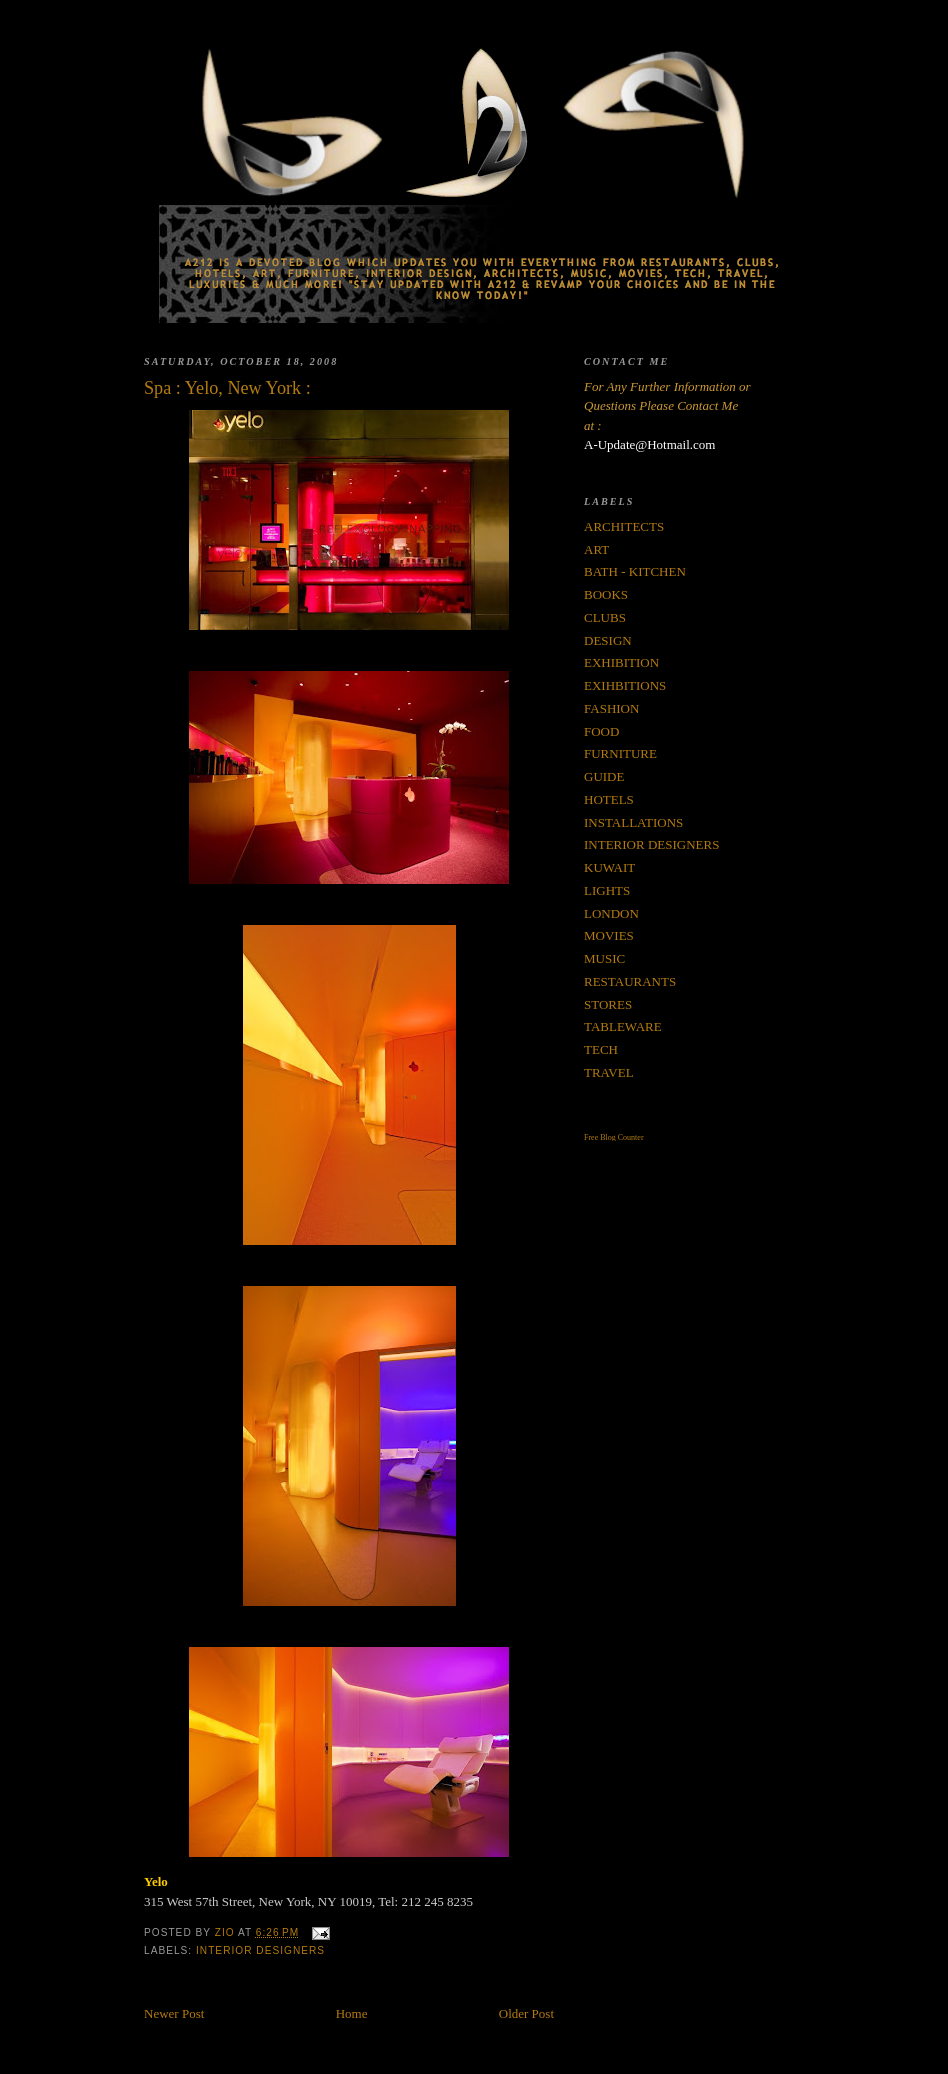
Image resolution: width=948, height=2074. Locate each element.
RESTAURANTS (630, 981)
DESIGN (608, 640)
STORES (608, 1004)
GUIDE (604, 776)
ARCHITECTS (624, 526)
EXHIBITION (621, 662)
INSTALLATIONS (633, 822)
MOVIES (609, 935)
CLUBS (605, 617)
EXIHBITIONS (625, 685)
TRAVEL (609, 1072)
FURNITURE (620, 753)
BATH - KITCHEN (635, 571)
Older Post (526, 2013)
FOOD (601, 731)
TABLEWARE (623, 1026)
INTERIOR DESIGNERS (260, 1950)
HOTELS (609, 799)
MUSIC (604, 958)
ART (596, 549)
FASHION (611, 708)
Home (352, 2013)
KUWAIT (609, 867)
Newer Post (174, 2013)
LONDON (611, 913)
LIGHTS (607, 890)
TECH (601, 1049)
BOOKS (606, 594)
